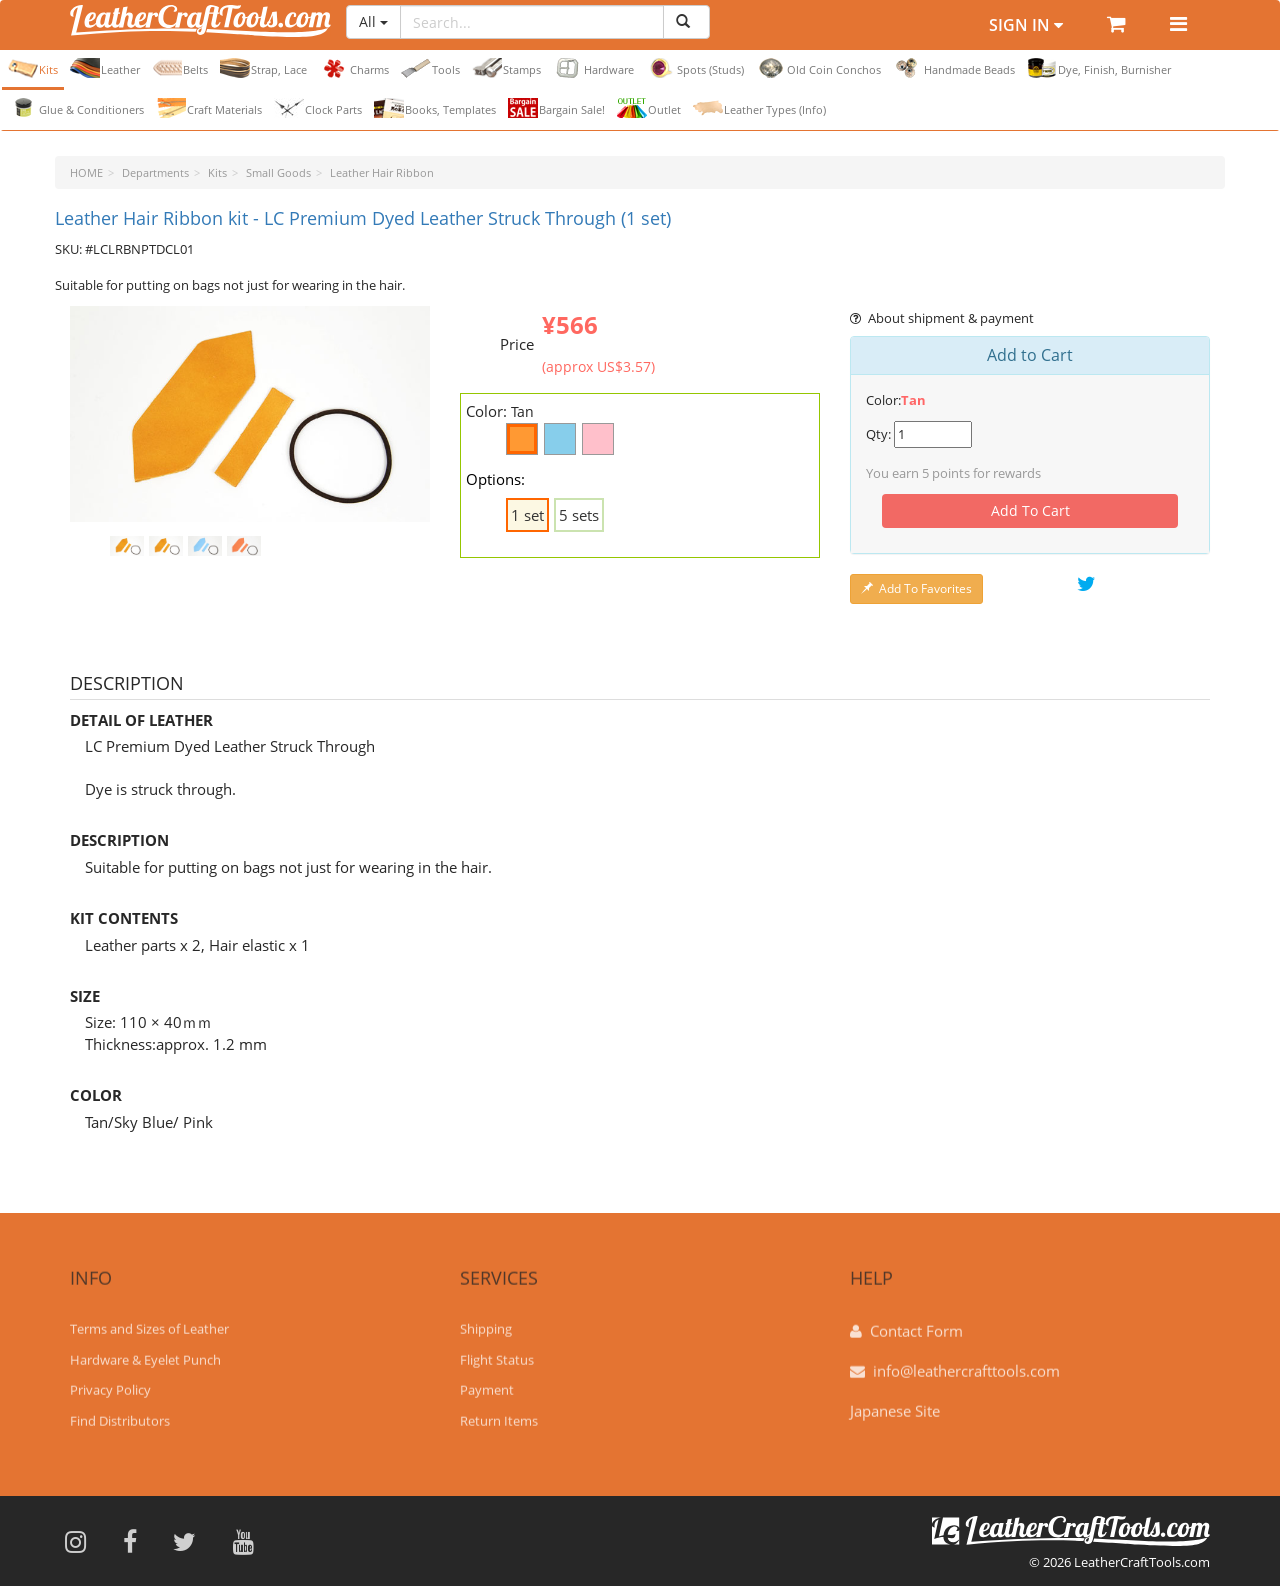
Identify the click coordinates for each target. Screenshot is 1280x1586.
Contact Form (916, 1321)
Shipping (486, 1319)
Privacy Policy (110, 1381)
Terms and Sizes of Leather (149, 1319)
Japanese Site (895, 1401)
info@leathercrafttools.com (966, 1361)
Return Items (499, 1411)
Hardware (593, 68)
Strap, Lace (263, 68)
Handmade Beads (954, 68)
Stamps (506, 68)
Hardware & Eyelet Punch (145, 1350)
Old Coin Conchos (818, 68)
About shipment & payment (942, 318)
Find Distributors (120, 1411)
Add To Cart (1030, 510)
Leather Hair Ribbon (382, 172)
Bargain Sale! (556, 108)
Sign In (1026, 25)
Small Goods (278, 172)
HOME (86, 172)
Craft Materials (209, 108)
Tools (430, 68)
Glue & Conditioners (76, 108)
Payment (487, 1381)
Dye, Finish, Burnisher (1099, 68)
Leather (105, 68)
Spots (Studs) (695, 68)
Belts (180, 68)
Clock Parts (318, 108)
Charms (354, 68)
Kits (33, 68)
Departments (155, 172)
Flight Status (497, 1350)
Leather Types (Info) (759, 108)
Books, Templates (435, 108)
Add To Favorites (916, 588)
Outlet (649, 108)
